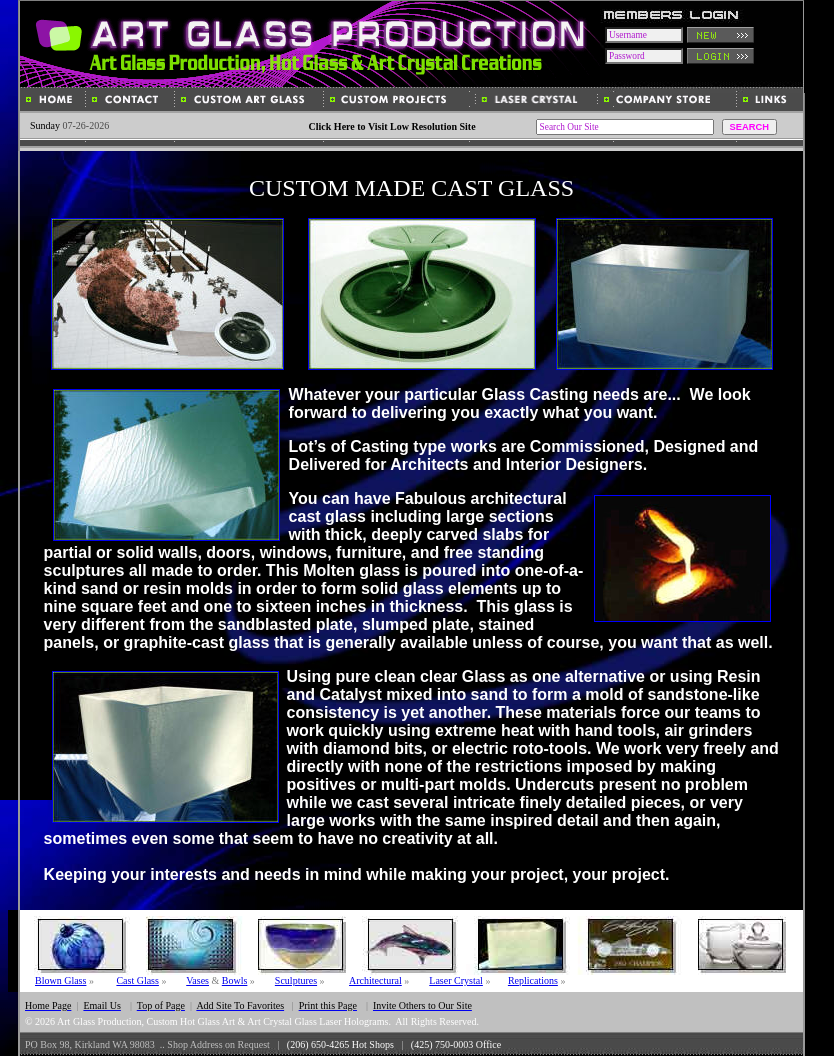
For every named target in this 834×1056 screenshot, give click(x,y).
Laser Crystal (456, 980)
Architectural (375, 980)
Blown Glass (60, 980)
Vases (197, 980)
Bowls (235, 980)
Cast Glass (137, 980)
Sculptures (296, 980)
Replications (533, 980)
